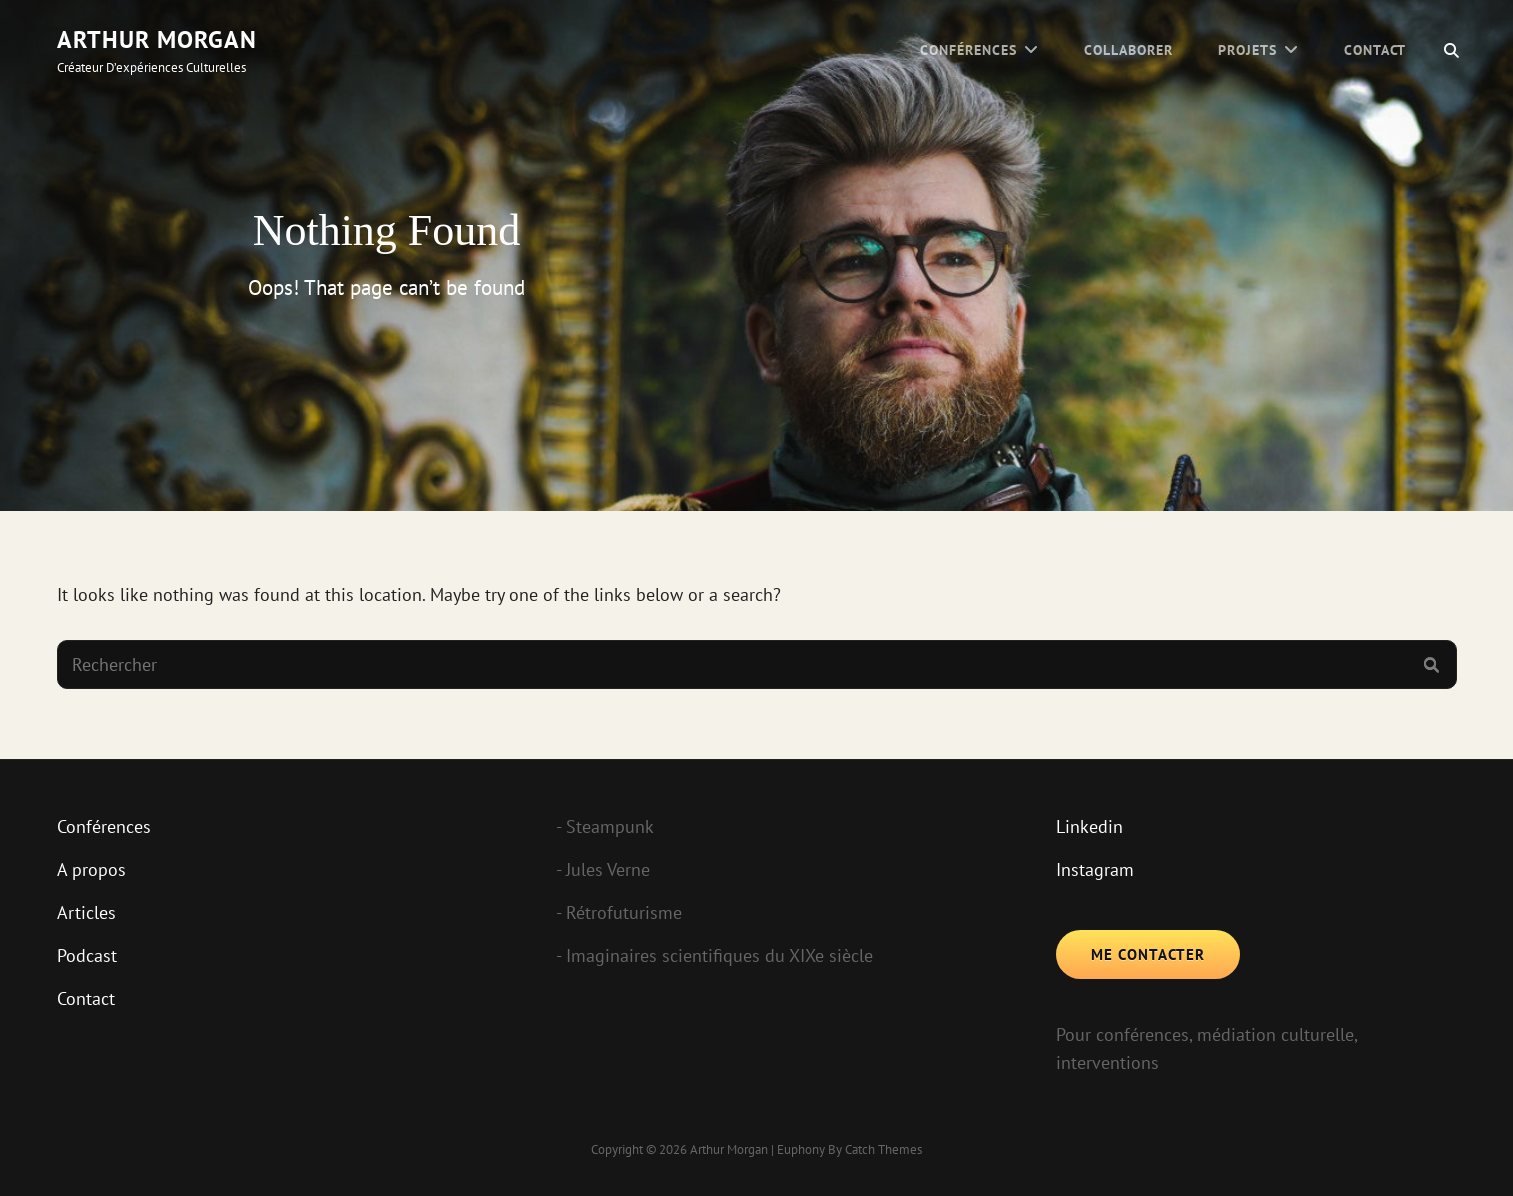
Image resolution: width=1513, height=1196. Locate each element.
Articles (86, 912)
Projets (1247, 50)
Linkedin (1089, 826)
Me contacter (1148, 954)
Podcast (87, 955)
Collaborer (1128, 50)
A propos (91, 869)
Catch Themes (883, 1149)
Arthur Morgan (157, 39)
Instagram (1095, 869)
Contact (1375, 50)
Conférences (968, 50)
